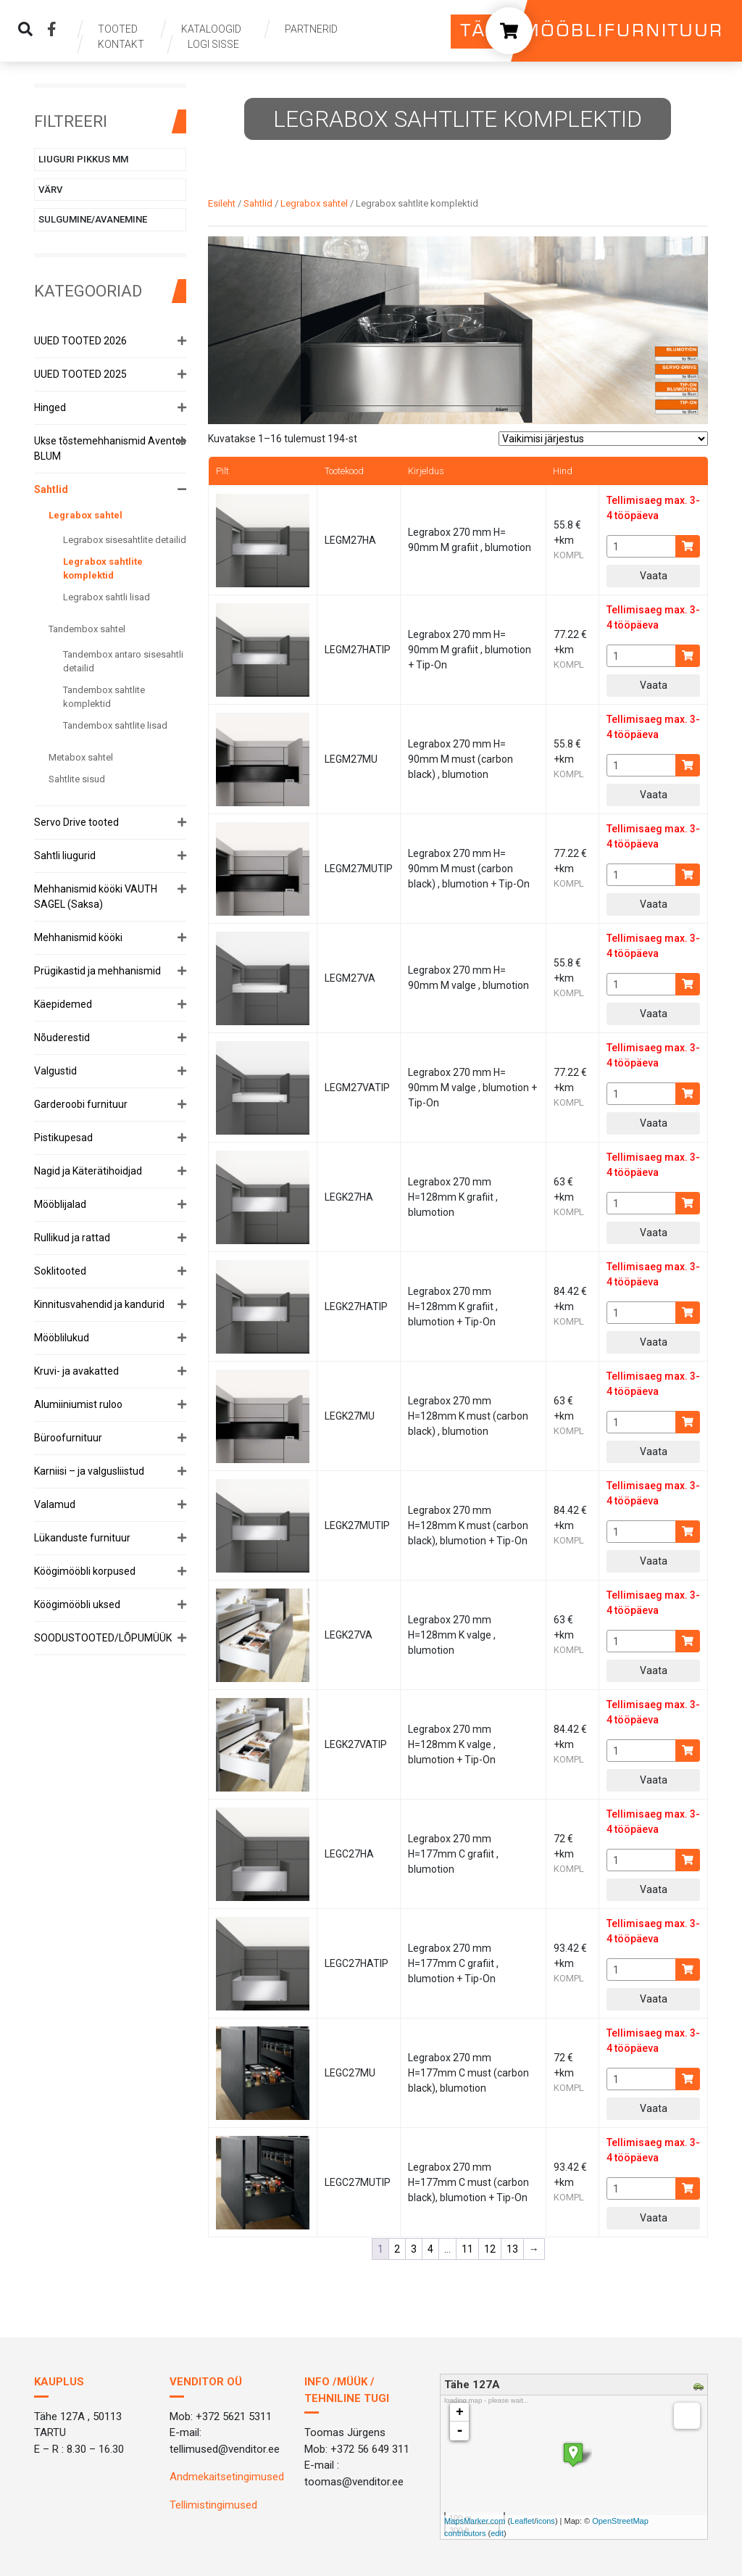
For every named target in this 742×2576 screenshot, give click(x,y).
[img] (25, 29)
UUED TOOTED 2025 (80, 374)
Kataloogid (211, 29)
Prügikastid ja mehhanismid (97, 971)
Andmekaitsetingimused (227, 2476)
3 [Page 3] (414, 2249)
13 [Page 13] (512, 2249)
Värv (50, 189)
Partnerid (311, 29)
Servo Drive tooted (76, 822)
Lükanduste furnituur (82, 1538)
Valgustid (55, 1071)
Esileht (221, 203)
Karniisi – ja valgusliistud (89, 1471)
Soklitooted (60, 1271)
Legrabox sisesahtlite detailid (124, 539)
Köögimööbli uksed (77, 1604)
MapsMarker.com (474, 2521)
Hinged (50, 407)
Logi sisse (213, 44)
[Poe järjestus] (603, 438)
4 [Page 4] (430, 2249)
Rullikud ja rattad (72, 1237)
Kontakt (121, 44)
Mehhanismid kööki (78, 937)
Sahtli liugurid (65, 855)
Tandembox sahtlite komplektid (104, 697)
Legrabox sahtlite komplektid (103, 568)
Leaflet (522, 2521)
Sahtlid (51, 489)
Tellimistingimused (213, 2504)
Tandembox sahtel (87, 629)
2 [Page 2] (397, 2249)
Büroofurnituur (68, 1438)
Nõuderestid (62, 1037)
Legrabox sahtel (85, 515)
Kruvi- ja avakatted (76, 1371)
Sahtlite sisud (77, 779)
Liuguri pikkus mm (83, 159)
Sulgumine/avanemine (92, 219)
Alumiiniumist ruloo (78, 1404)
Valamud (54, 1504)
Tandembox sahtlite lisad (115, 725)
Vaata (653, 575)
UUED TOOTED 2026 (80, 341)
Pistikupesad (63, 1137)
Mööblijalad (60, 1204)
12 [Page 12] (490, 2249)
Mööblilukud (61, 1337)
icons (545, 2521)
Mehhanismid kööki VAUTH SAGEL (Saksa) (95, 896)
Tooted (118, 29)
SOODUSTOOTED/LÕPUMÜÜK (103, 1638)
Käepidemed (63, 1004)
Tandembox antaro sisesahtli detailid (123, 661)
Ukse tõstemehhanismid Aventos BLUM (110, 448)
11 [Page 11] (467, 2249)
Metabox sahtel (81, 757)
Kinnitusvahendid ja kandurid (99, 1304)
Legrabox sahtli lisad (106, 597)
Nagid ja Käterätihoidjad (88, 1171)
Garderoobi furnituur (81, 1104)
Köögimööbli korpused (85, 1571)
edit (497, 2533)
